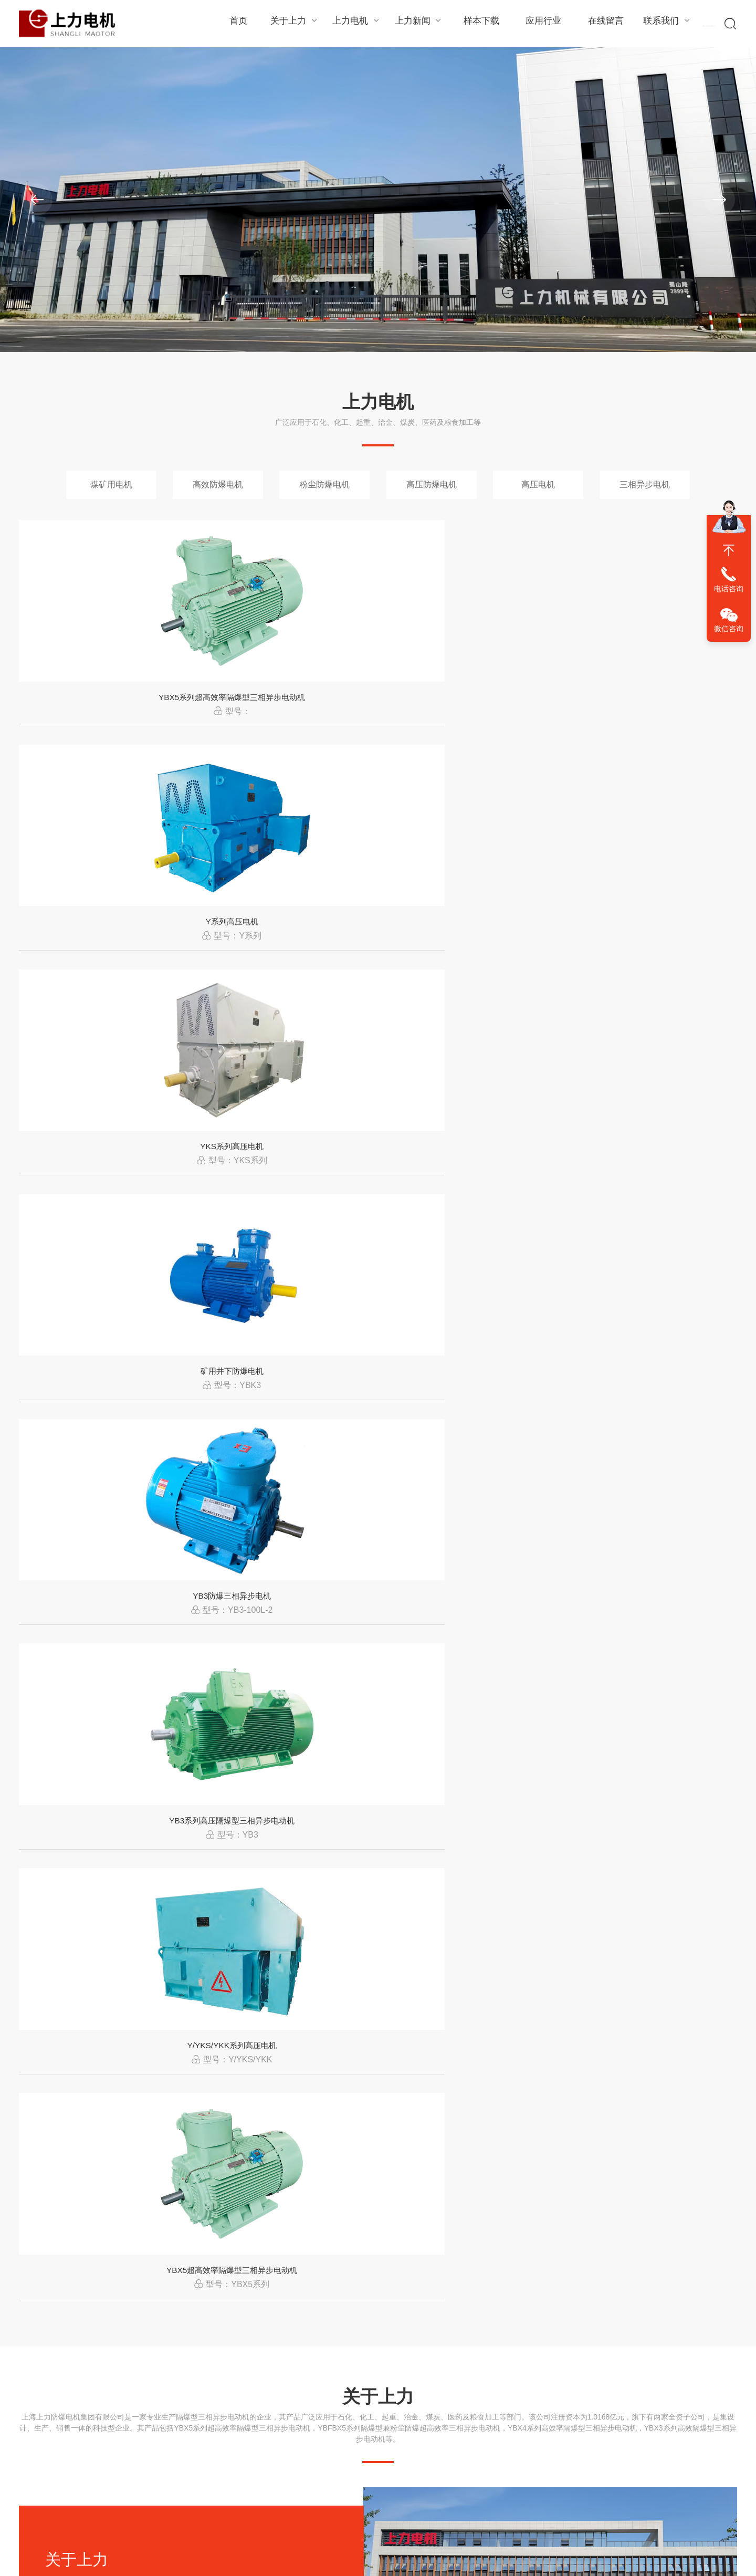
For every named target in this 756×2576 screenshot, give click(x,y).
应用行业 (538, 23)
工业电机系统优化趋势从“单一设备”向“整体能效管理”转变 (592, 2055)
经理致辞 (33, 2415)
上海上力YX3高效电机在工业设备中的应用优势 (567, 2238)
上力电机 (354, 23)
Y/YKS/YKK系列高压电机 (470, 963)
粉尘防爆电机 (324, 484)
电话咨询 (728, 589)
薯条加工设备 (393, 2560)
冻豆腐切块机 (524, 2560)
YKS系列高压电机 (469, 716)
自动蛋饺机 (438, 2560)
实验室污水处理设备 (335, 2560)
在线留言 (599, 23)
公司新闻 (260, 2415)
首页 (237, 23)
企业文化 (33, 2470)
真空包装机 (480, 2560)
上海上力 (525, 2525)
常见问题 (260, 2452)
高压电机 (538, 484)
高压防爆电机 (431, 484)
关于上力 (293, 23)
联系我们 (660, 23)
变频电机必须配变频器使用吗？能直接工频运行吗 (202, 2147)
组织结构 (33, 2433)
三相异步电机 (645, 484)
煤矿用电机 (111, 484)
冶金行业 (540, 1870)
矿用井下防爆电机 (652, 716)
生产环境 (33, 2452)
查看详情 (80, 1398)
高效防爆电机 (218, 484)
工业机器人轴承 (273, 2560)
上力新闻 (415, 23)
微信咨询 (728, 628)
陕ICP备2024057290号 (449, 2525)
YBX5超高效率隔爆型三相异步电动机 (652, 963)
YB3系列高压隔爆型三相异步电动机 (286, 963)
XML (498, 2525)
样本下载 (477, 23)
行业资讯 (260, 2433)
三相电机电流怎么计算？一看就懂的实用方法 (192, 2055)
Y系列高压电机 (286, 716)
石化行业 (50, 1870)
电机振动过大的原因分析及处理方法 (171, 2238)
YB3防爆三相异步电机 (103, 963)
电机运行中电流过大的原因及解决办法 (546, 2147)
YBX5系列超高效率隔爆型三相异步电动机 (103, 716)
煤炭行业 (295, 1870)
